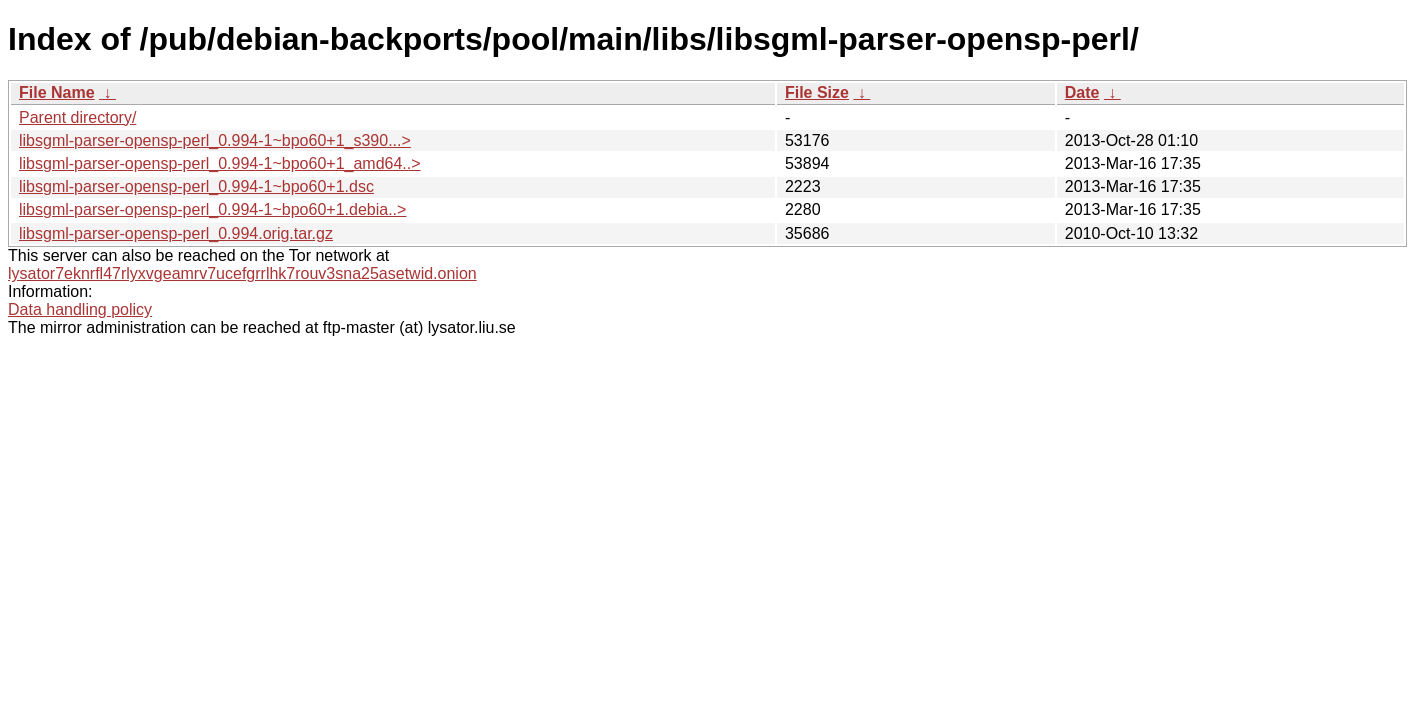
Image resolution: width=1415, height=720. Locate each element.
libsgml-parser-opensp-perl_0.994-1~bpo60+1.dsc (196, 186)
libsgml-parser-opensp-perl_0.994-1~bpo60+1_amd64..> (220, 163)
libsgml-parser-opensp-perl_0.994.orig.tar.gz (176, 233)
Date (1082, 92)
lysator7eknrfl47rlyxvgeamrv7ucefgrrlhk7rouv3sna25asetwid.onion (242, 273)
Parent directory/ (77, 117)
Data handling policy (80, 309)
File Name (57, 92)
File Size (817, 92)
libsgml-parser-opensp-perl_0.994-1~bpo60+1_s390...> (215, 140)
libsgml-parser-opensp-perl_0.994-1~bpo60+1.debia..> (212, 209)
